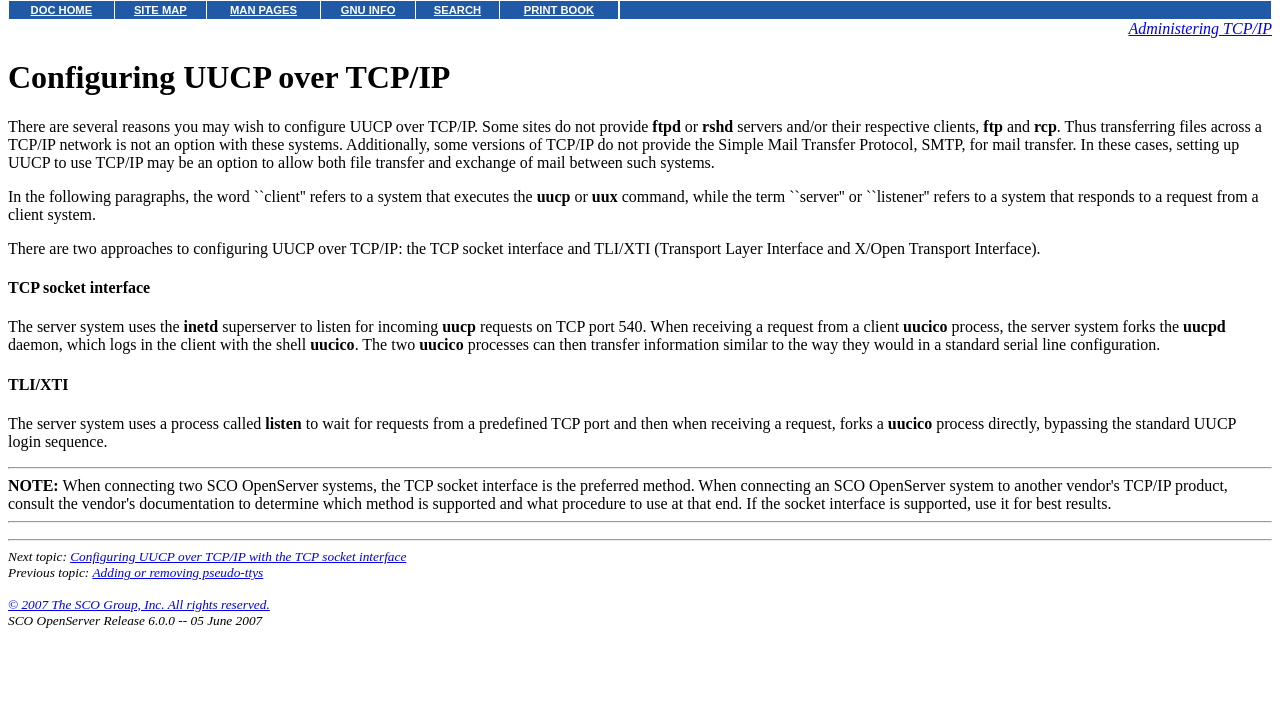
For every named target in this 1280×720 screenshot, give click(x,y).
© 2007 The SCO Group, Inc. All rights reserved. (139, 604)
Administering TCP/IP (1200, 28)
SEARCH (457, 10)
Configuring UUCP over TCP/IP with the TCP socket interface (238, 556)
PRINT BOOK (559, 10)
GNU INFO (368, 10)
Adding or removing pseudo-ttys (177, 572)
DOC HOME (62, 10)
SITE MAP (160, 10)
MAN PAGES (263, 10)
